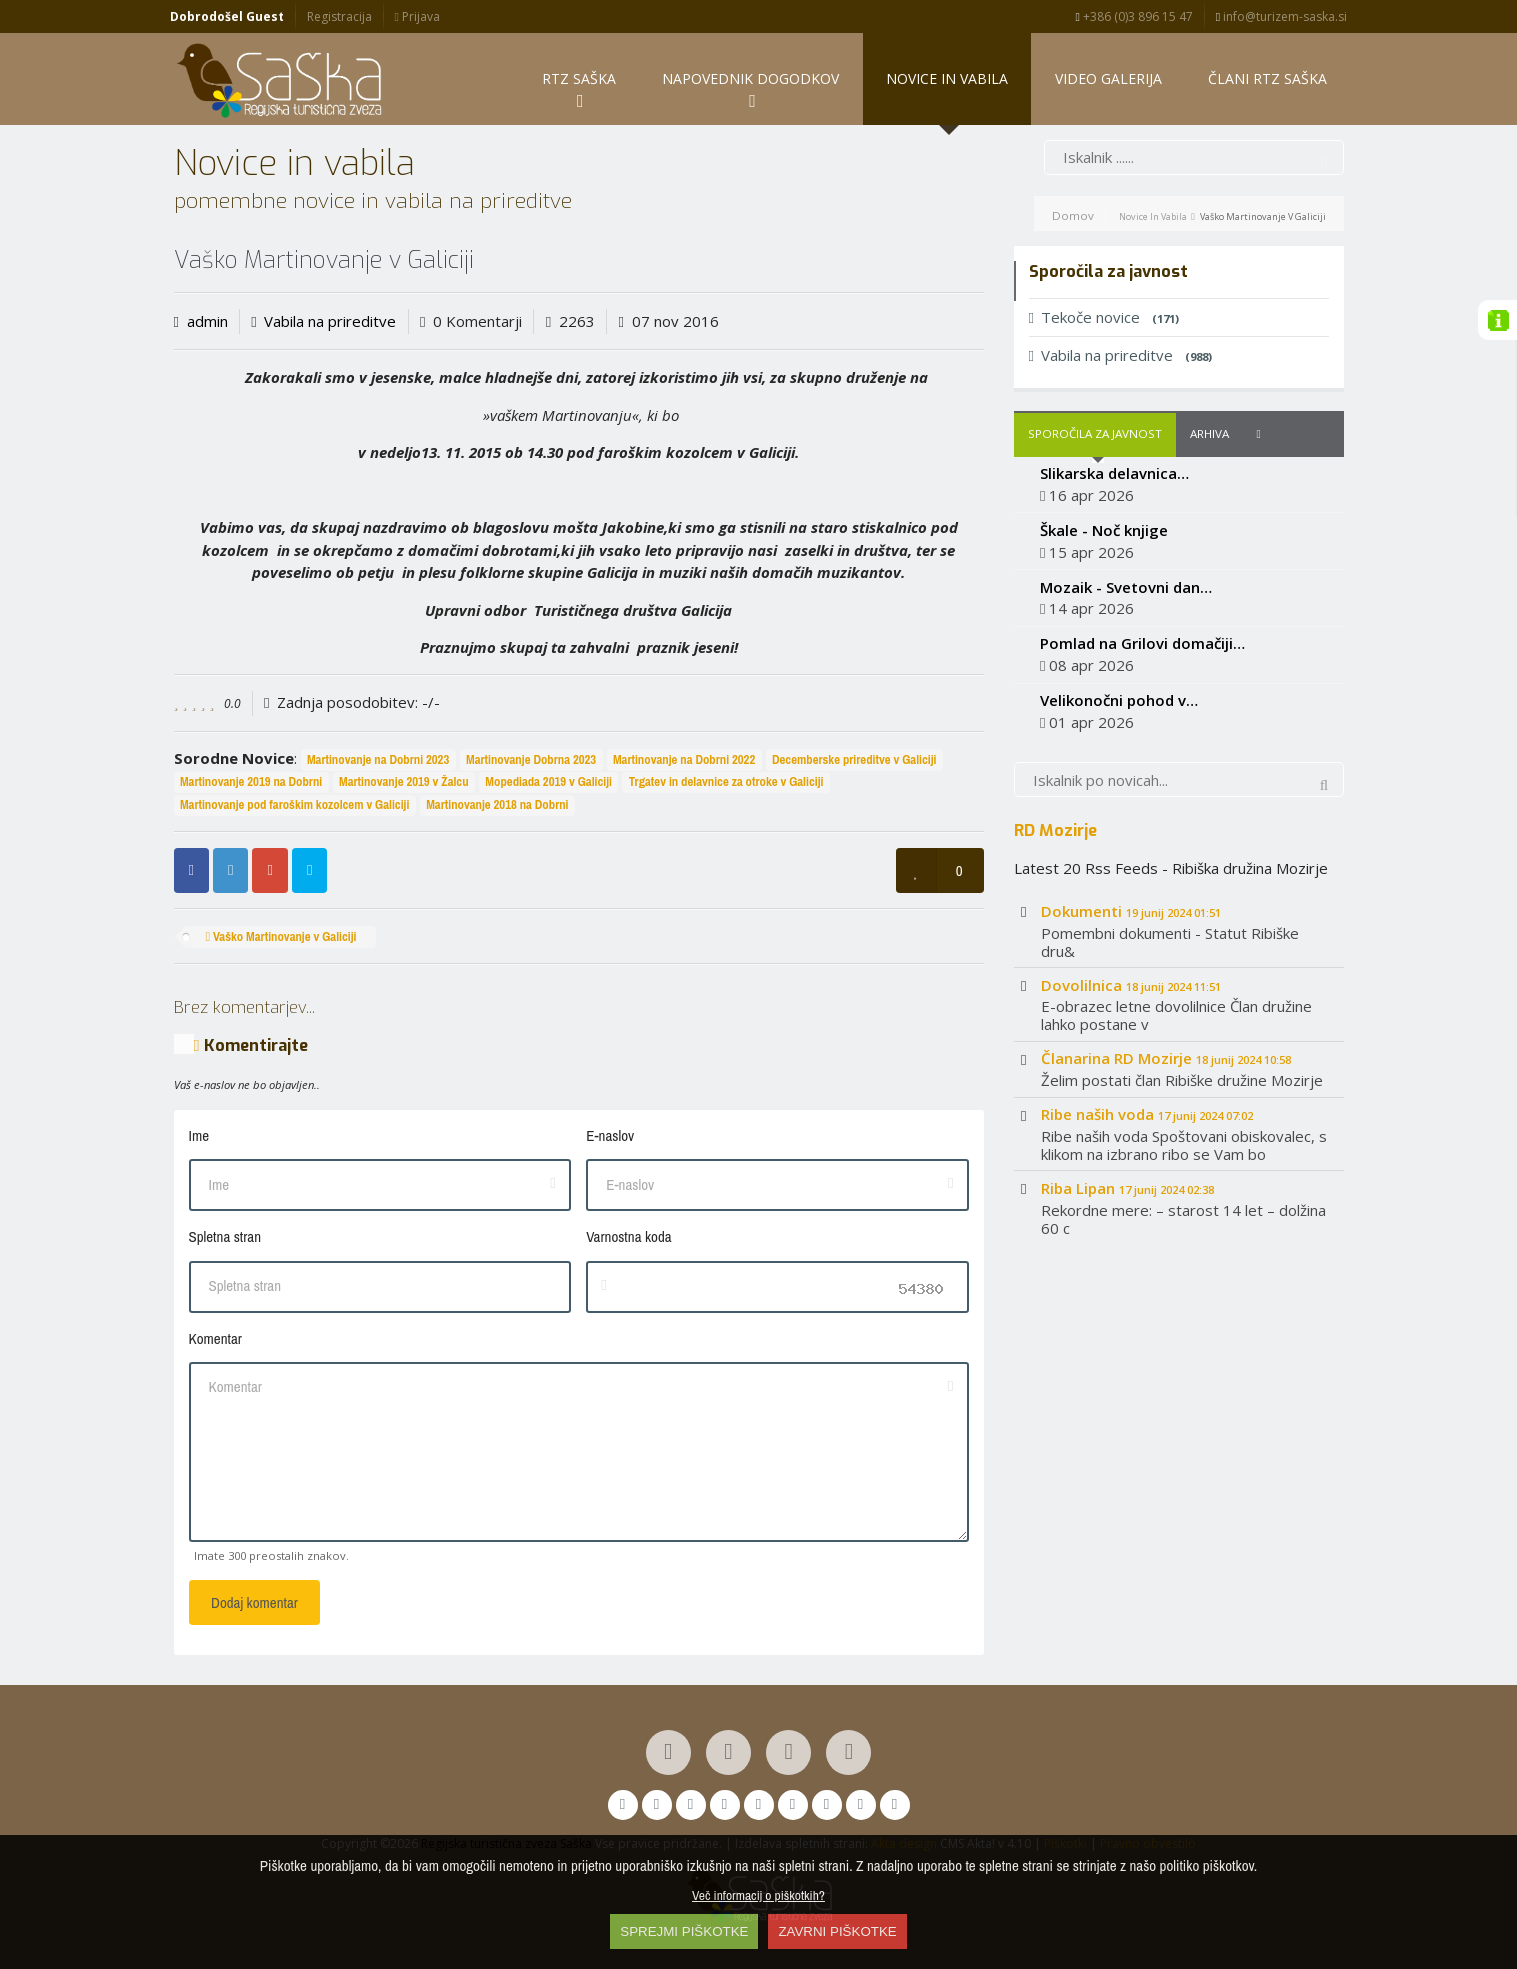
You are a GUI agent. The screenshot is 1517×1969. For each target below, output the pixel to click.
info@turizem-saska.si (1281, 16)
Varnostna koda (628, 1237)
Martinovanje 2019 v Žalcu (404, 782)
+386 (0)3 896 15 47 (1134, 16)
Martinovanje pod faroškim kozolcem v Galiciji (295, 805)
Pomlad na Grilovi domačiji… (1142, 644)
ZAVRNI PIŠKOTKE (837, 1931)
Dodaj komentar (254, 1602)
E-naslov (610, 1135)
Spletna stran (225, 1237)
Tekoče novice (1104, 318)
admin (207, 321)
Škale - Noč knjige (1104, 530)
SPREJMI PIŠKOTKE (684, 1931)
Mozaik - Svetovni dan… (1126, 587)
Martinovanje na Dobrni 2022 (684, 759)
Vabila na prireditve (330, 321)
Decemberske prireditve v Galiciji (854, 759)
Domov (1073, 215)
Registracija (339, 16)
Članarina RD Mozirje (1166, 1059)
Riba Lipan (1127, 1188)
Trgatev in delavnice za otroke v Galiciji (726, 782)
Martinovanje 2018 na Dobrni (497, 805)
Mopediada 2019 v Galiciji (548, 782)
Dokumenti (1131, 911)
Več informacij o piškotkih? (758, 1895)
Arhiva (1209, 434)
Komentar (215, 1338)
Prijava (416, 16)
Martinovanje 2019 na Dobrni (251, 782)
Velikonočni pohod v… (1119, 701)
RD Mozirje (1055, 830)
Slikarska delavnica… (1114, 474)
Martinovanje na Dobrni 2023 (378, 759)
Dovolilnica (1131, 985)
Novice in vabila (1153, 216)
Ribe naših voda (1147, 1115)
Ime (199, 1135)
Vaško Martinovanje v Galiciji (280, 937)
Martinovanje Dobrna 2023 (531, 759)
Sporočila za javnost (1095, 434)
